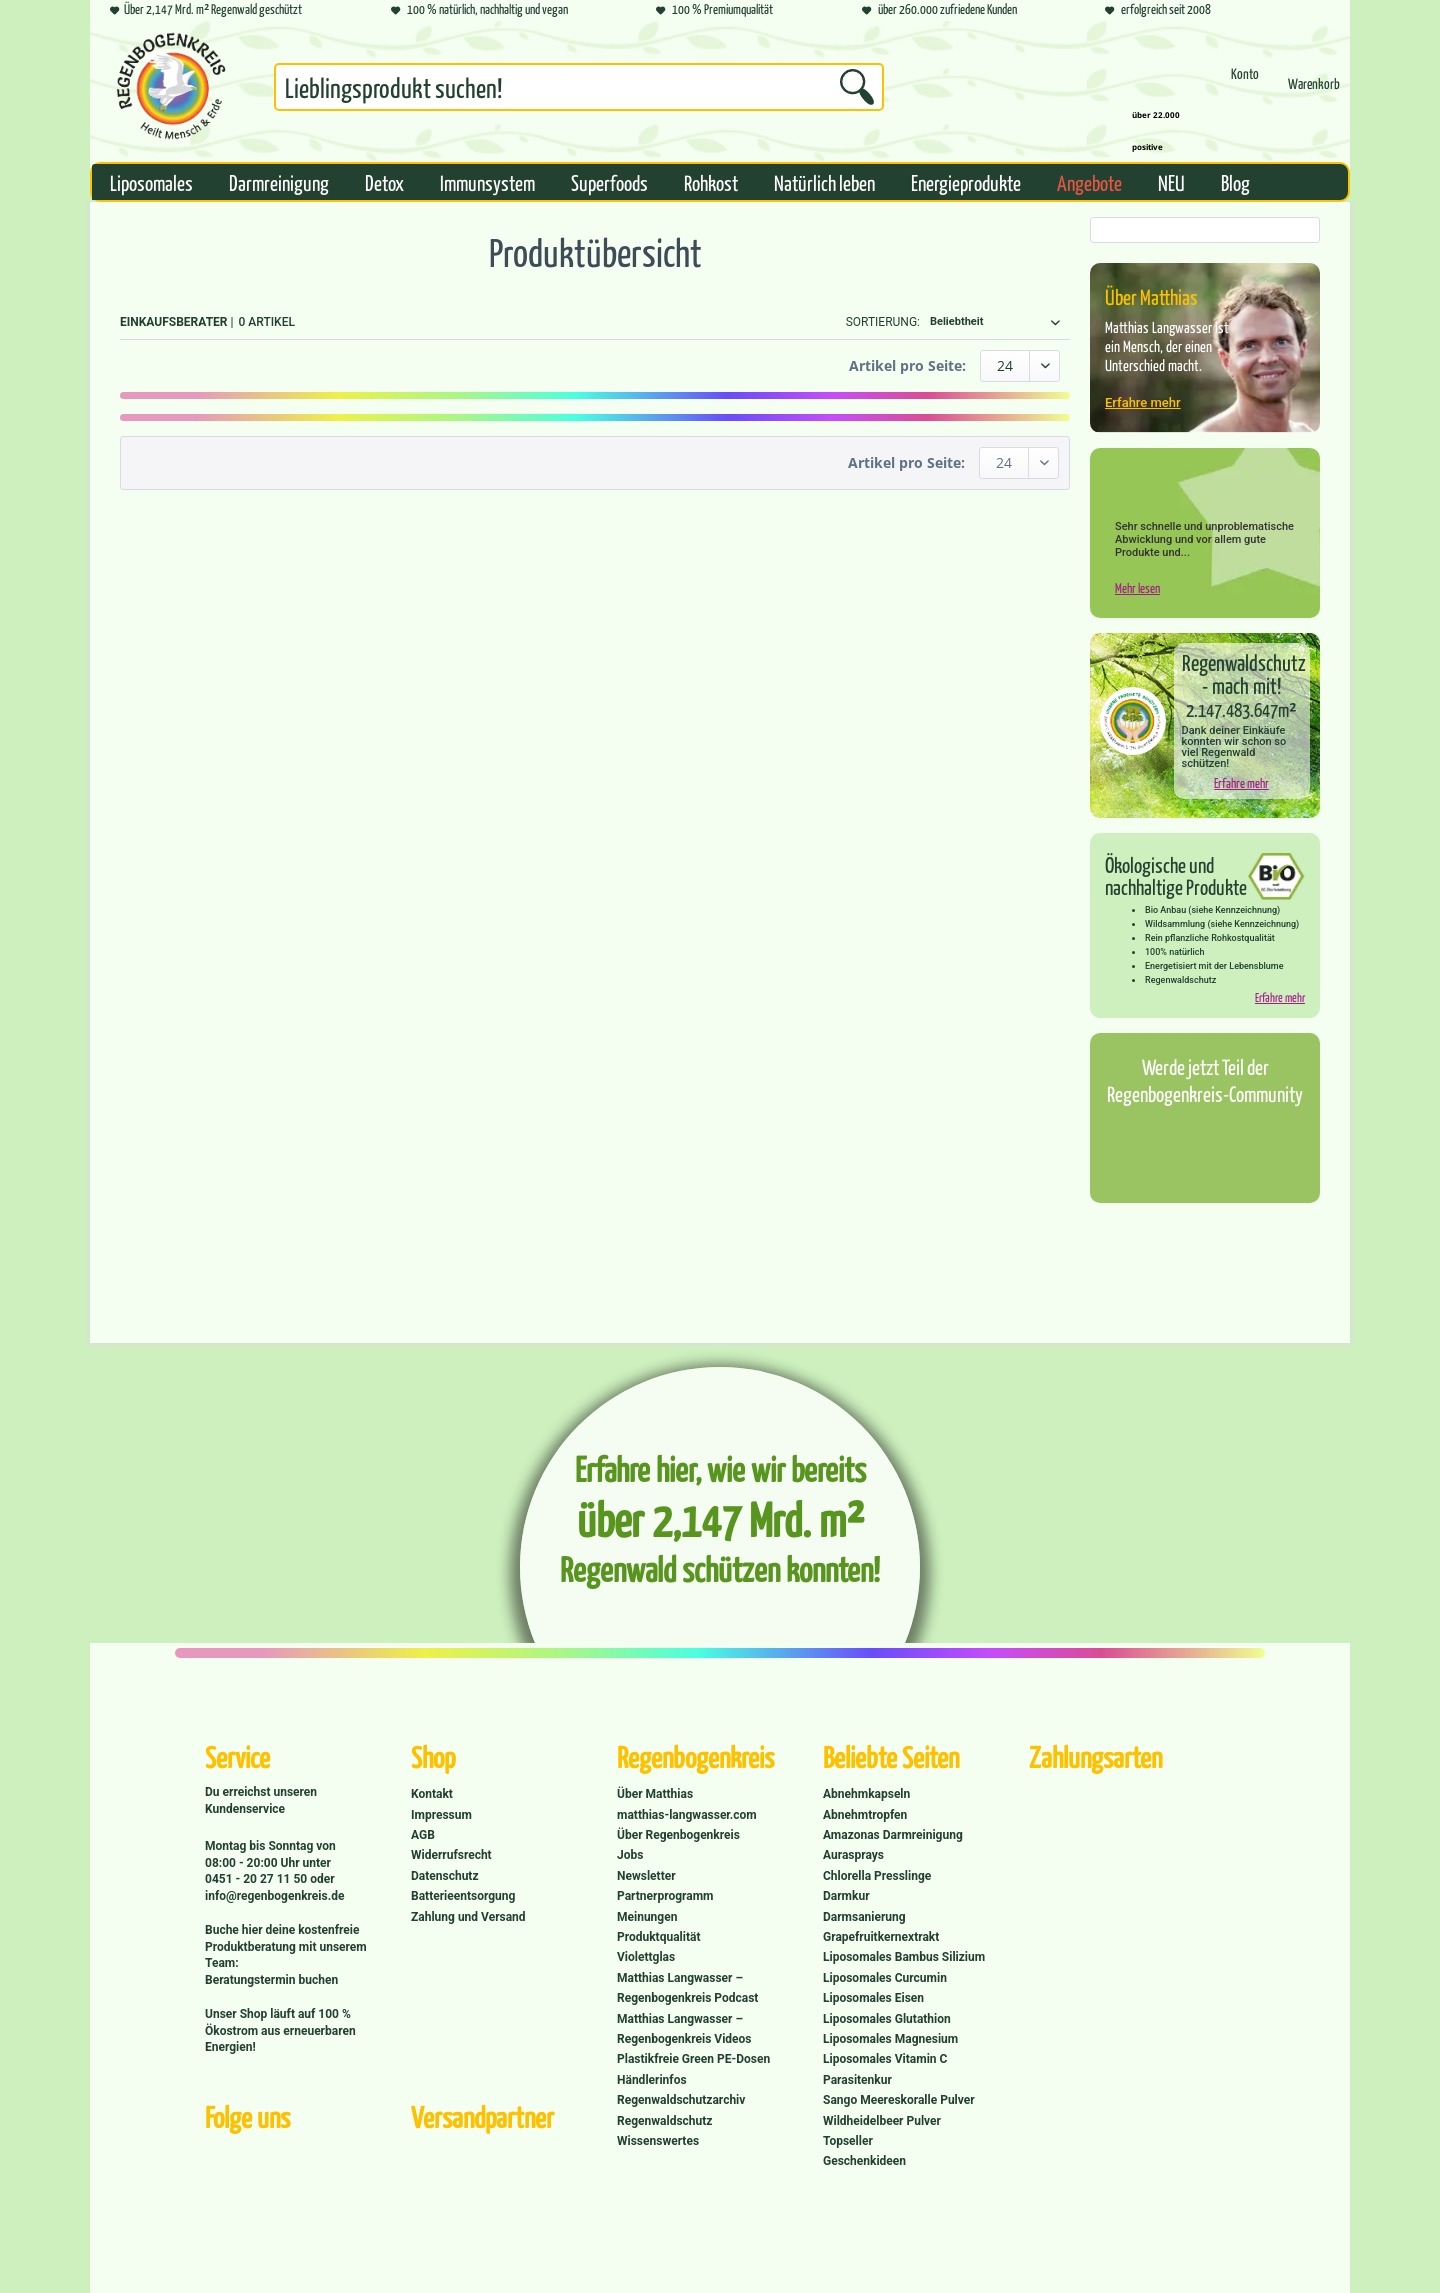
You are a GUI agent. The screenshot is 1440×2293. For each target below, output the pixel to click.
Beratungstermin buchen (271, 1980)
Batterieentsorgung (463, 1896)
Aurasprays (853, 1855)
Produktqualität (658, 1937)
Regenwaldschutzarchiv (681, 2100)
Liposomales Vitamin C (885, 2059)
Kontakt (432, 1794)
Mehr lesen (1137, 587)
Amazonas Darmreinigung (893, 1835)
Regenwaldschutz (664, 2121)
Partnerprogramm (665, 1896)
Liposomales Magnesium (890, 2039)
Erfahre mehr (1143, 402)
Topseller (848, 2141)
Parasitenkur (857, 2080)
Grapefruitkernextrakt (881, 1937)
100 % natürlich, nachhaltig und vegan (479, 10)
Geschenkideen (864, 2161)
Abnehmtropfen (865, 1815)
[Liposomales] (151, 182)
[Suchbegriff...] (579, 87)
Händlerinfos (652, 2080)
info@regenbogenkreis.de (274, 1896)
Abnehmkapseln (866, 1794)
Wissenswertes (658, 2141)
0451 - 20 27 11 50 (257, 1879)
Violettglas (646, 1957)
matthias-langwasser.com (687, 1815)
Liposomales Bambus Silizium (904, 1957)
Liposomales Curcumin (885, 1978)
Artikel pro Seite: (907, 365)
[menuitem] (579, 91)
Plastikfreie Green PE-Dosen (693, 2059)
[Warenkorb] (1314, 92)
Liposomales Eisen (873, 1998)
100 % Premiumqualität (714, 10)
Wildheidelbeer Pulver (882, 2121)
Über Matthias (655, 1794)
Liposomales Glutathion (887, 2019)
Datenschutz (445, 1876)
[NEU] (1171, 182)
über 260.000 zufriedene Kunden (939, 10)
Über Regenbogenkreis (678, 1835)
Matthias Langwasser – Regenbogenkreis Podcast (687, 1988)
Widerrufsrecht (451, 1855)
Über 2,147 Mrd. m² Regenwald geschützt (206, 10)
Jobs (630, 1855)
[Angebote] (1089, 182)
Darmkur (846, 1896)
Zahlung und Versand (468, 1917)
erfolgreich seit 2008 (1158, 10)
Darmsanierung (864, 1917)
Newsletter (646, 1876)
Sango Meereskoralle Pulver (899, 2100)
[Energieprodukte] (966, 182)
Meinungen (647, 1917)
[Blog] (1235, 182)
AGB (423, 1835)
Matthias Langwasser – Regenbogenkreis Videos (684, 2029)
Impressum (441, 1815)
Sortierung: (883, 322)
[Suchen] (857, 87)
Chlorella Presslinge (877, 1876)
